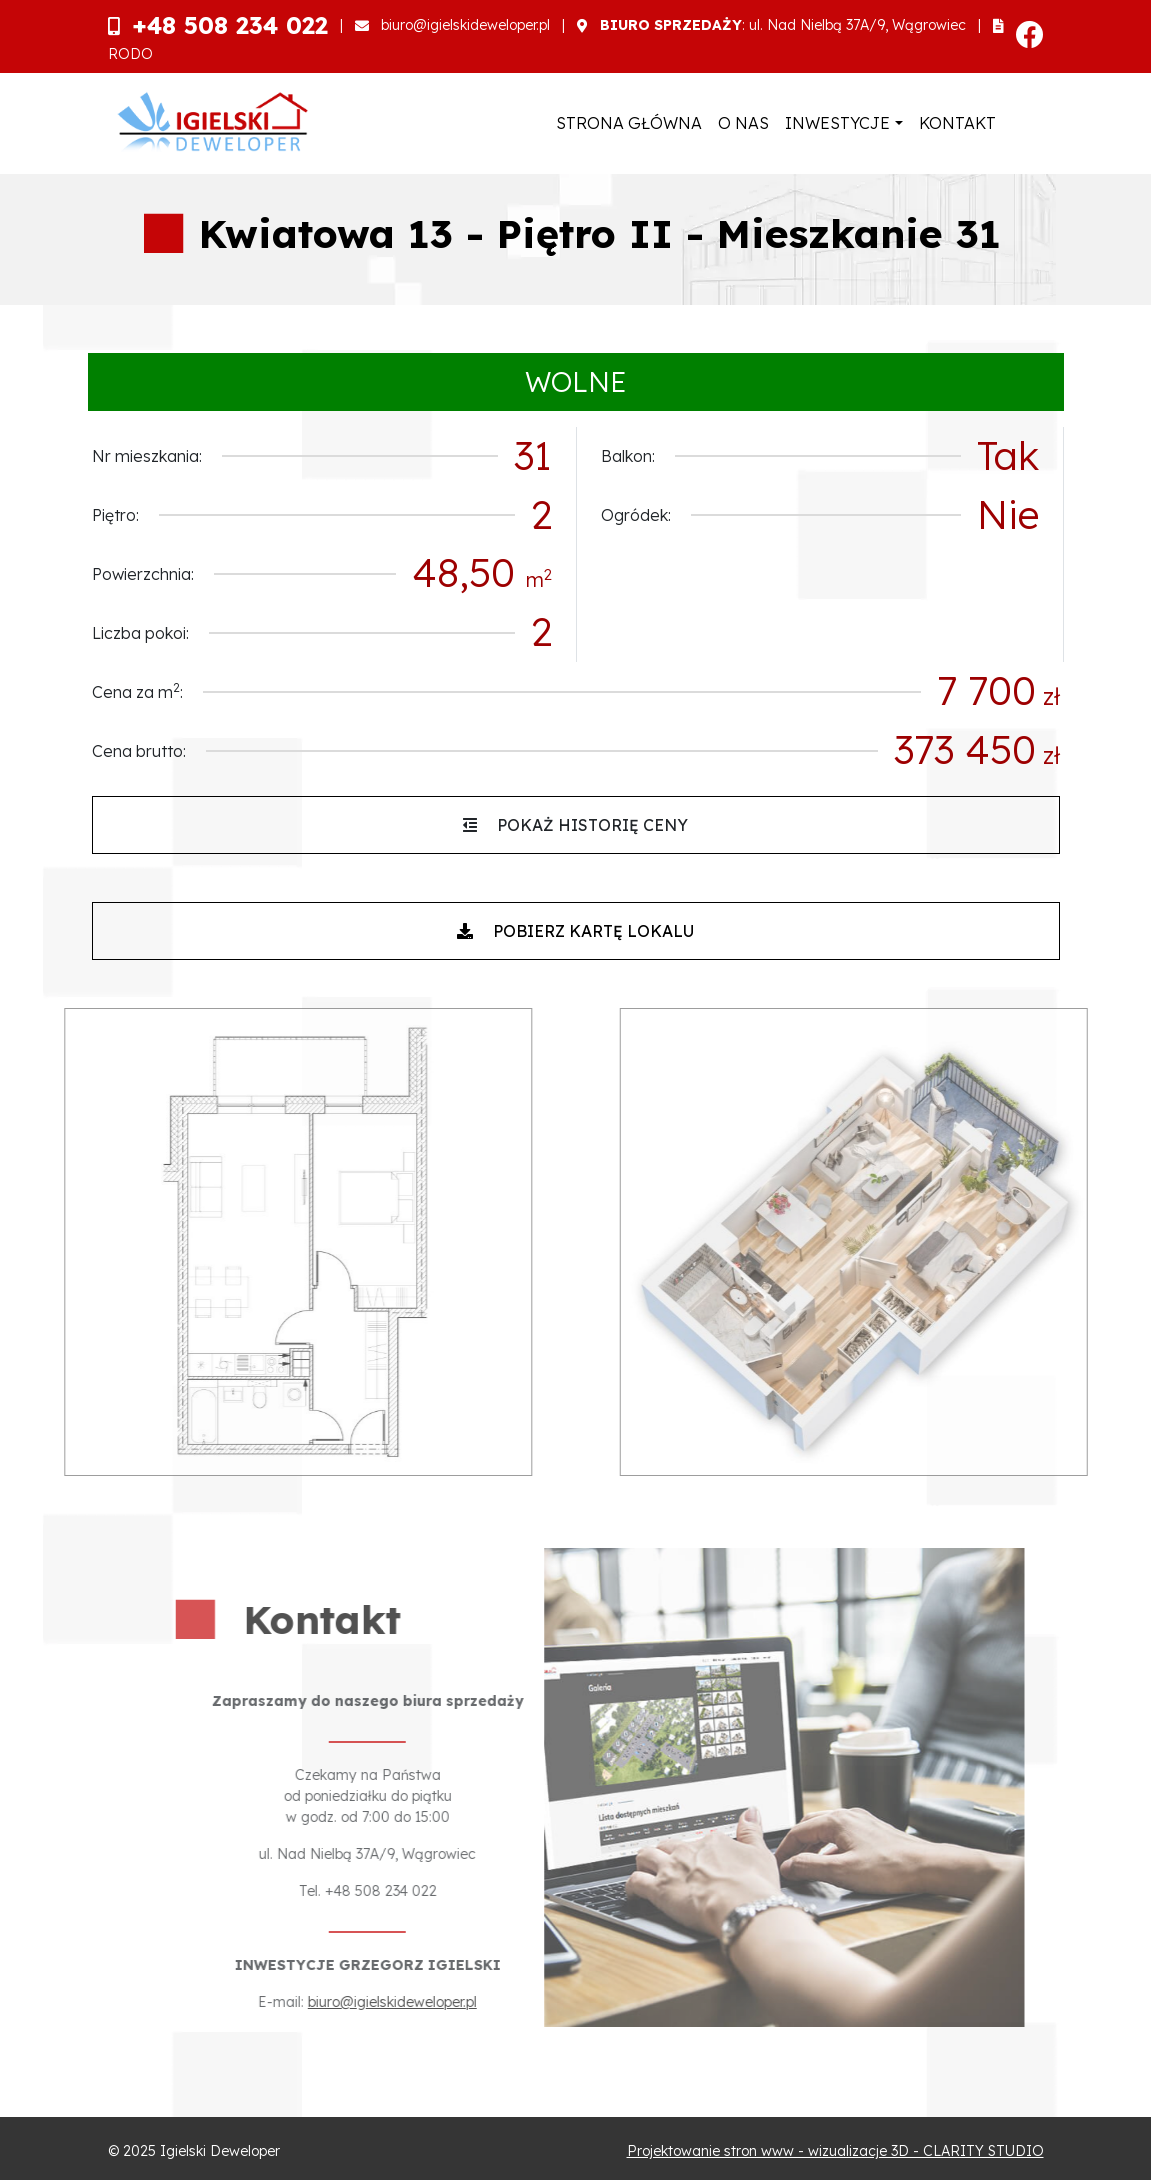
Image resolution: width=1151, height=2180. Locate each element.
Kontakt (957, 123)
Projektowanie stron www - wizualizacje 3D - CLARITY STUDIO (835, 2151)
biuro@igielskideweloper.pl (465, 25)
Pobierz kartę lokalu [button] (575, 931)
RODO (130, 54)
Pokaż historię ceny (575, 825)
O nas (743, 123)
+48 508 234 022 (230, 25)
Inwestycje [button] (837, 123)
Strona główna (629, 123)
